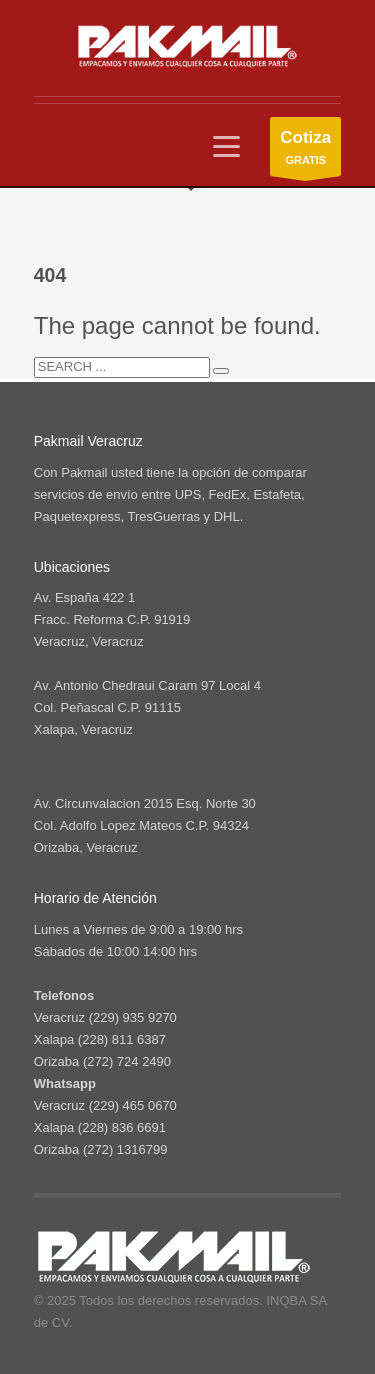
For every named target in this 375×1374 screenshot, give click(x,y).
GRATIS (305, 151)
